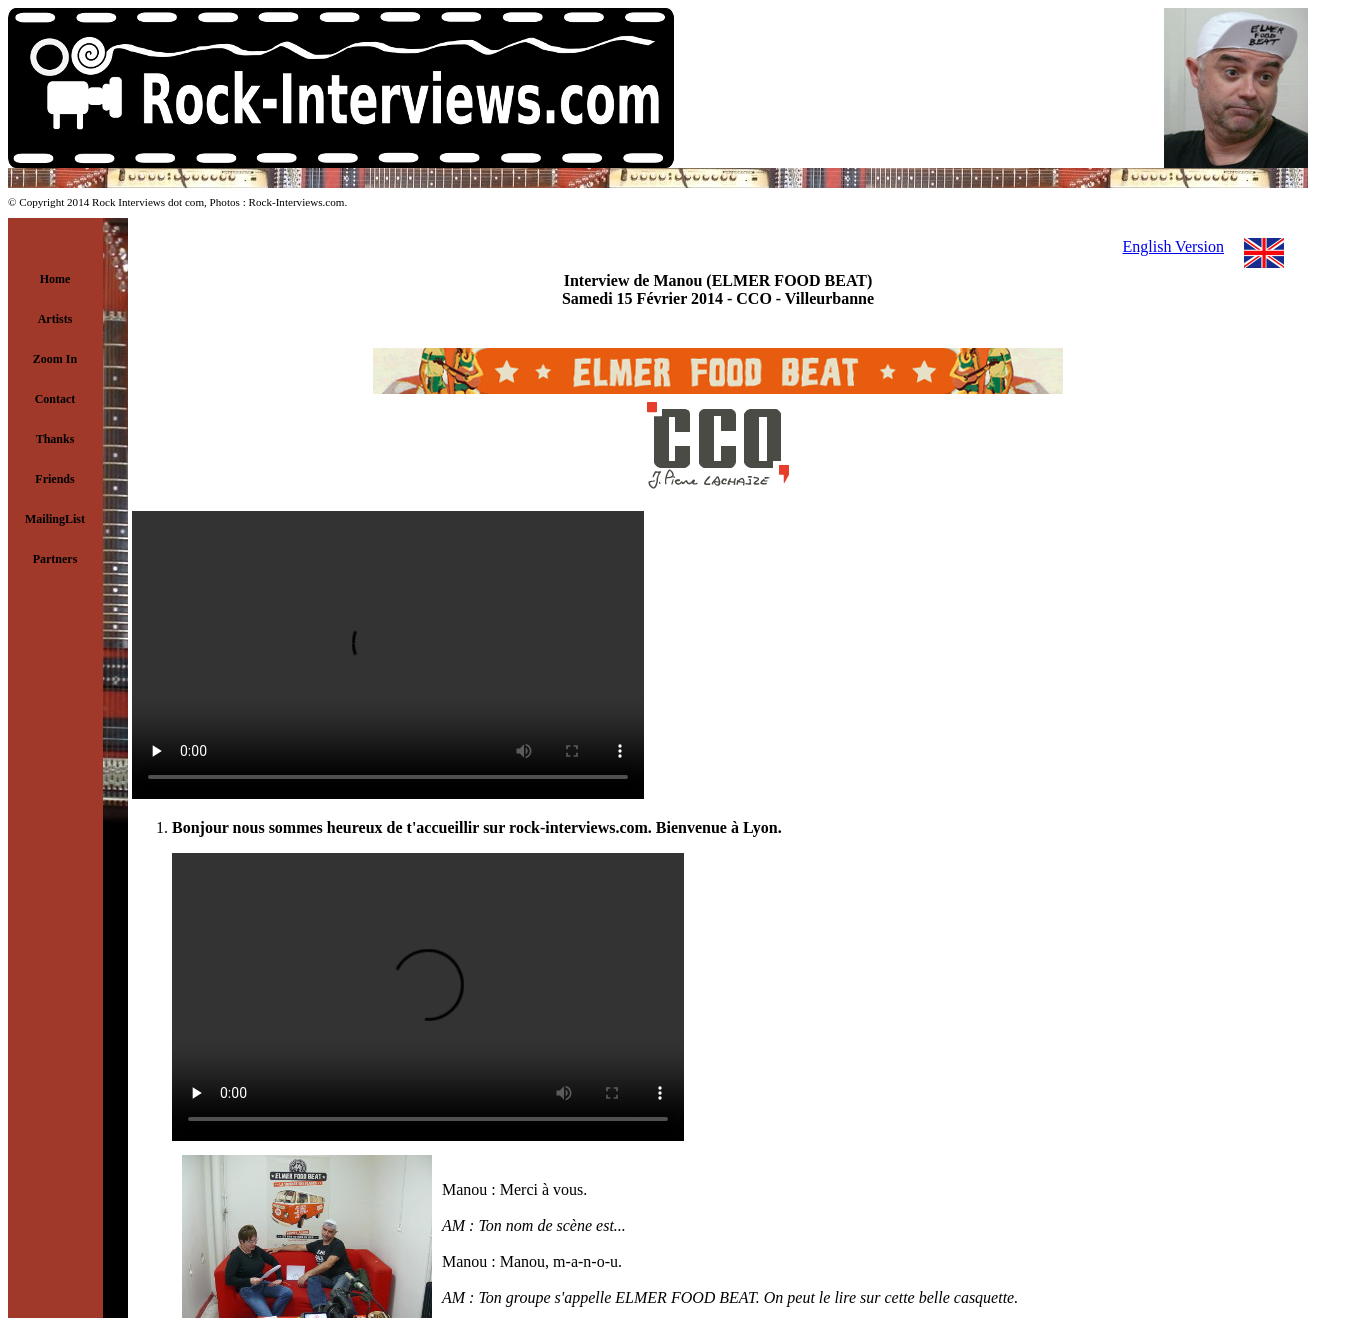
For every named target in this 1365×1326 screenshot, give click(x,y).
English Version (1173, 246)
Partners (55, 559)
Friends (54, 479)
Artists (55, 319)
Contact (55, 399)
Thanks (55, 439)
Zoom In (55, 359)
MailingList (55, 519)
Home (55, 279)
